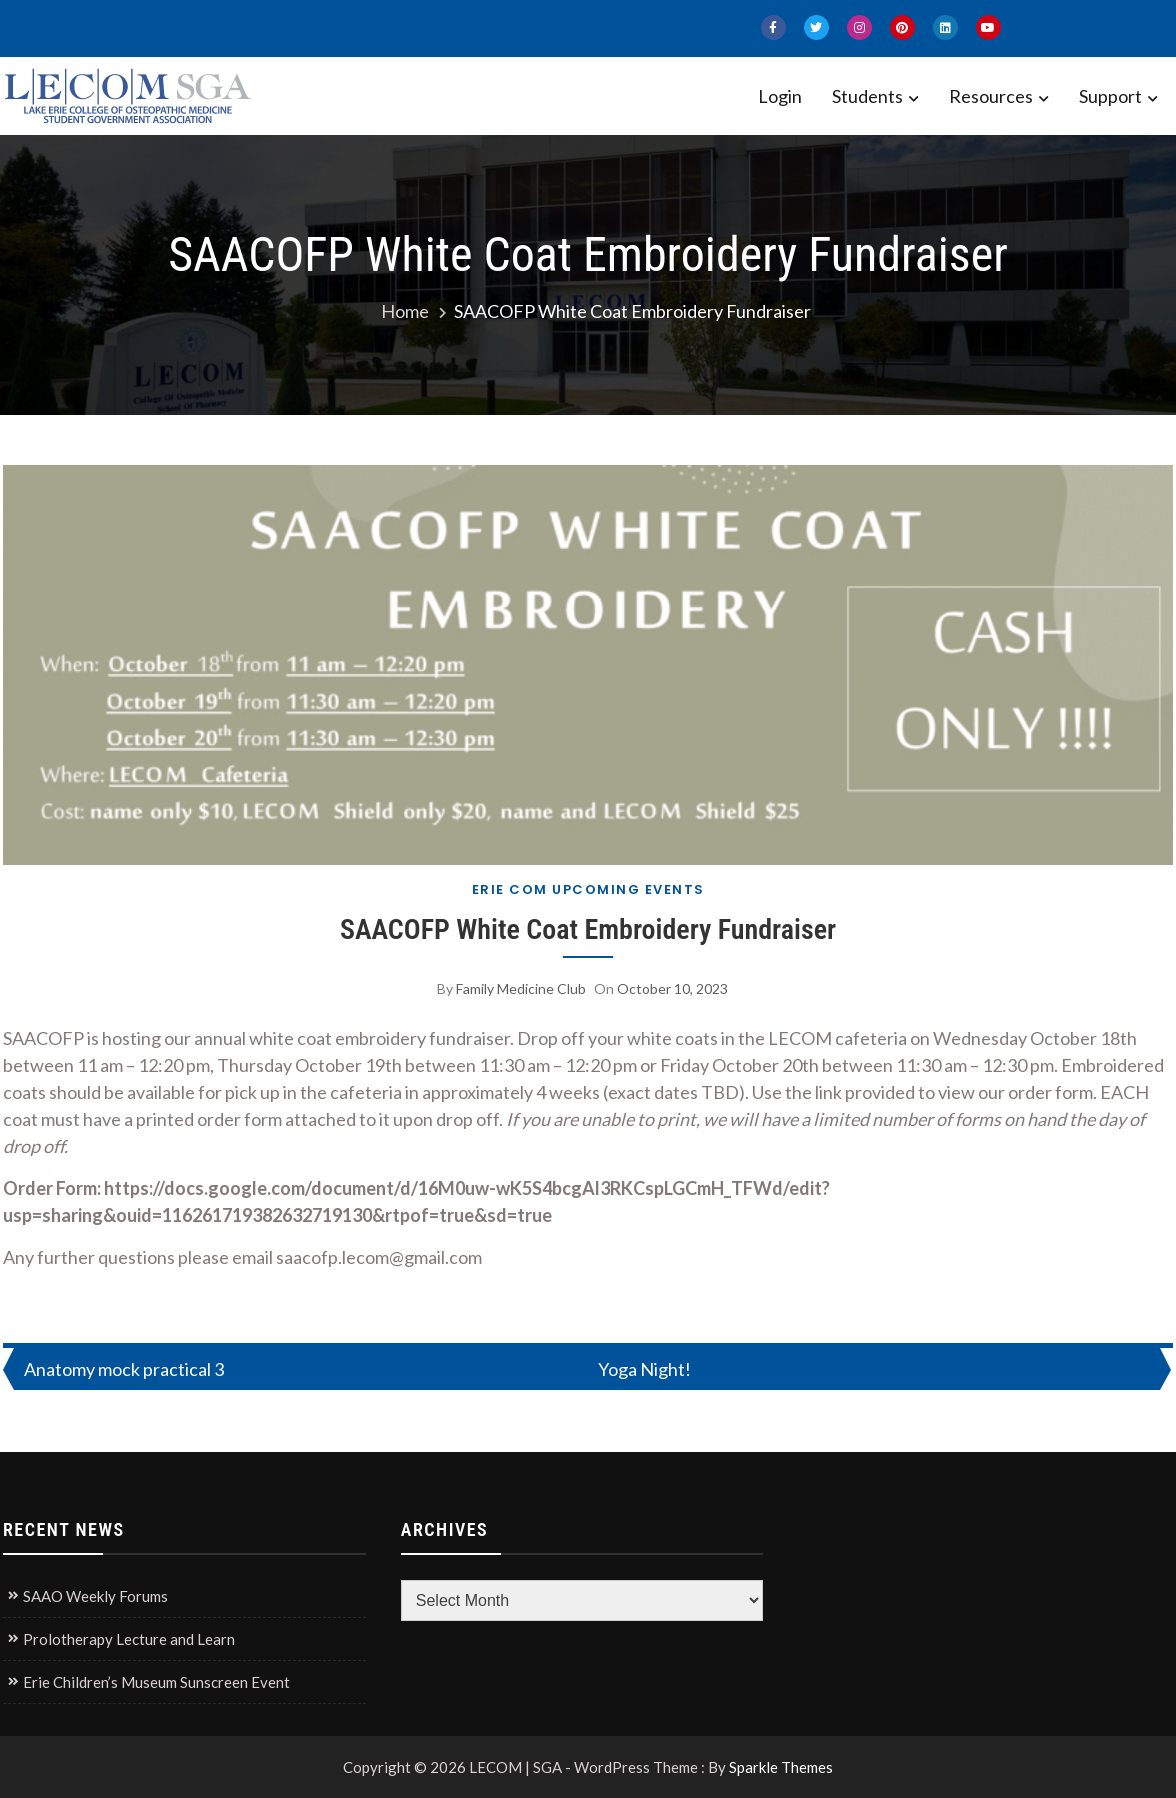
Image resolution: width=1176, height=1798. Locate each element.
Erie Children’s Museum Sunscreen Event (156, 1682)
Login (780, 96)
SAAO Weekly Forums (95, 1596)
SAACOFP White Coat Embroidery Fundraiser (588, 929)
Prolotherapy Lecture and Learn (129, 1639)
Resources (991, 96)
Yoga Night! (644, 1369)
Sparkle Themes (781, 1767)
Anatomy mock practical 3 (124, 1369)
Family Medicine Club (521, 988)
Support (1110, 96)
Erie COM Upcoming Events (588, 889)
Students (867, 96)
